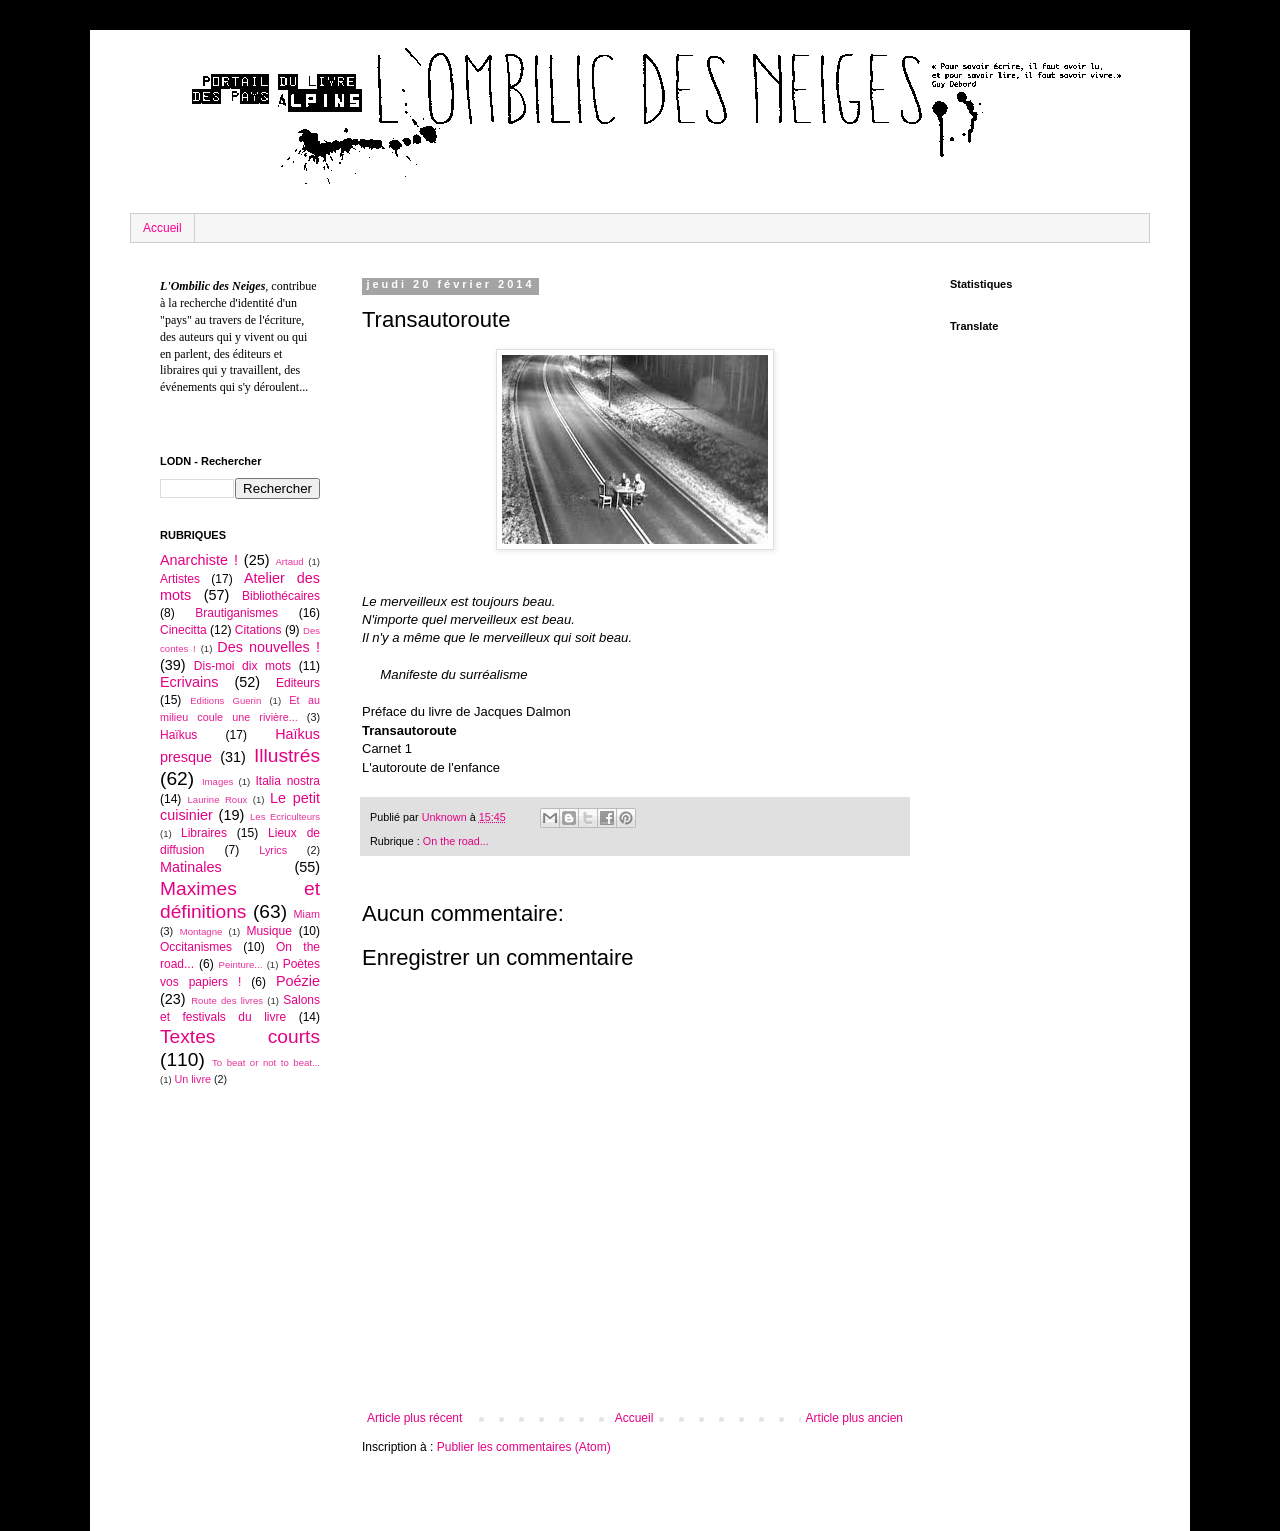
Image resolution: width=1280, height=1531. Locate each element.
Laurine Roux (217, 799)
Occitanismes (196, 947)
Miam (307, 914)
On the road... (456, 841)
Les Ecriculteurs (285, 816)
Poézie (298, 981)
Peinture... (241, 964)
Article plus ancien (854, 1418)
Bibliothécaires (281, 596)
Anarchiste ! (199, 560)
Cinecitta (183, 630)
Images (217, 781)
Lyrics (273, 850)
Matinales (191, 867)
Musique (268, 931)
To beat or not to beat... (266, 1062)
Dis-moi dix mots (242, 666)
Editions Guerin (225, 700)
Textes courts (240, 1036)
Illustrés (287, 755)
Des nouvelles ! (268, 647)
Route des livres (227, 1000)
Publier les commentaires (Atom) (524, 1447)
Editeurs (298, 683)
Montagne (201, 931)
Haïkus (178, 735)
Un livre (192, 1079)
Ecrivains (189, 682)
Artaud (289, 561)
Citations (258, 630)
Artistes (180, 579)
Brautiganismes (236, 613)
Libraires (204, 833)
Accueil (162, 228)
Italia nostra (287, 781)
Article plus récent (414, 1418)
